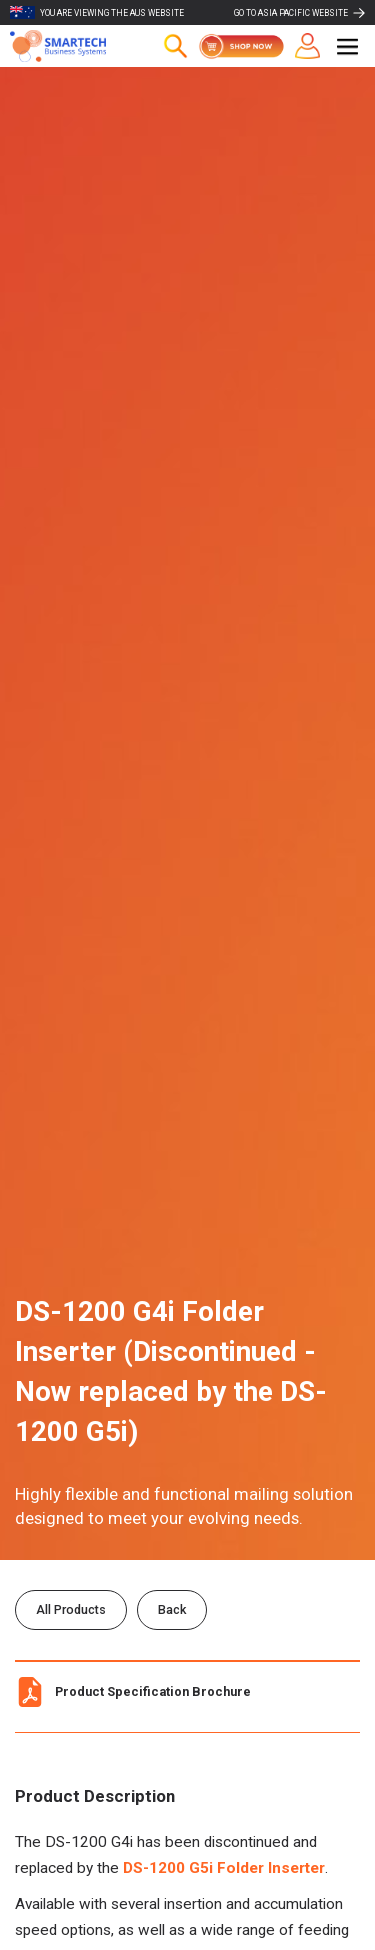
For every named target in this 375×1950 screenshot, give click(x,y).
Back (172, 1609)
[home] (70, 46)
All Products (71, 1609)
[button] (347, 46)
